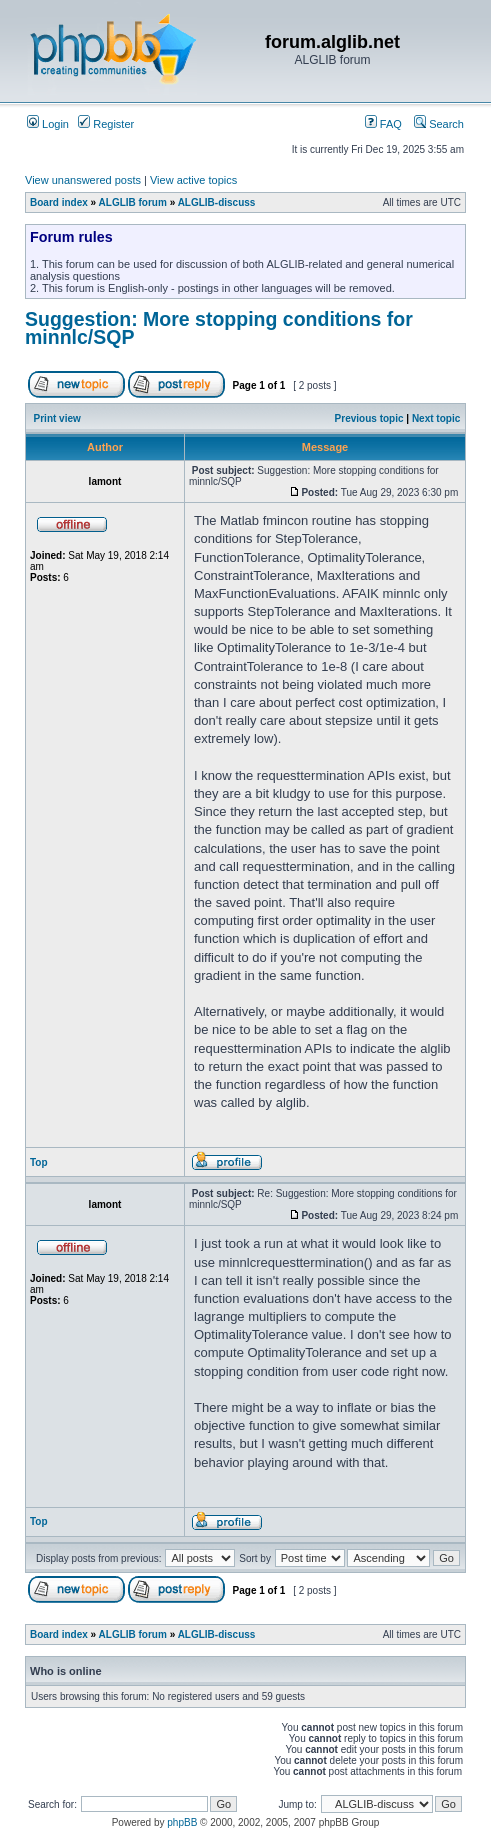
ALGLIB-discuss (217, 202)
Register (106, 124)
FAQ (383, 124)
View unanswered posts (83, 180)
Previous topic (369, 418)
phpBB (182, 1822)
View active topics (193, 180)
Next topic (436, 418)
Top (39, 1162)
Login (48, 124)
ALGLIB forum (133, 202)
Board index (59, 202)
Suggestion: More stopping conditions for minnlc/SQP (219, 328)
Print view (57, 418)
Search (439, 124)
